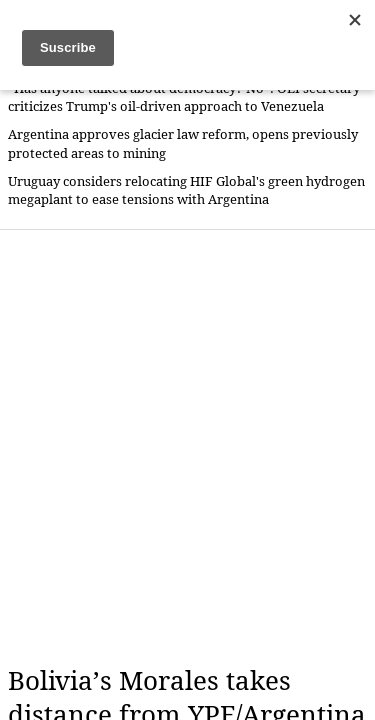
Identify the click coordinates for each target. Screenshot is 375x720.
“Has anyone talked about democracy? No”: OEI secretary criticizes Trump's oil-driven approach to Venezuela (184, 97)
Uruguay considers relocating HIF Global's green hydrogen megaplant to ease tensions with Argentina (186, 190)
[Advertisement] (187, 447)
